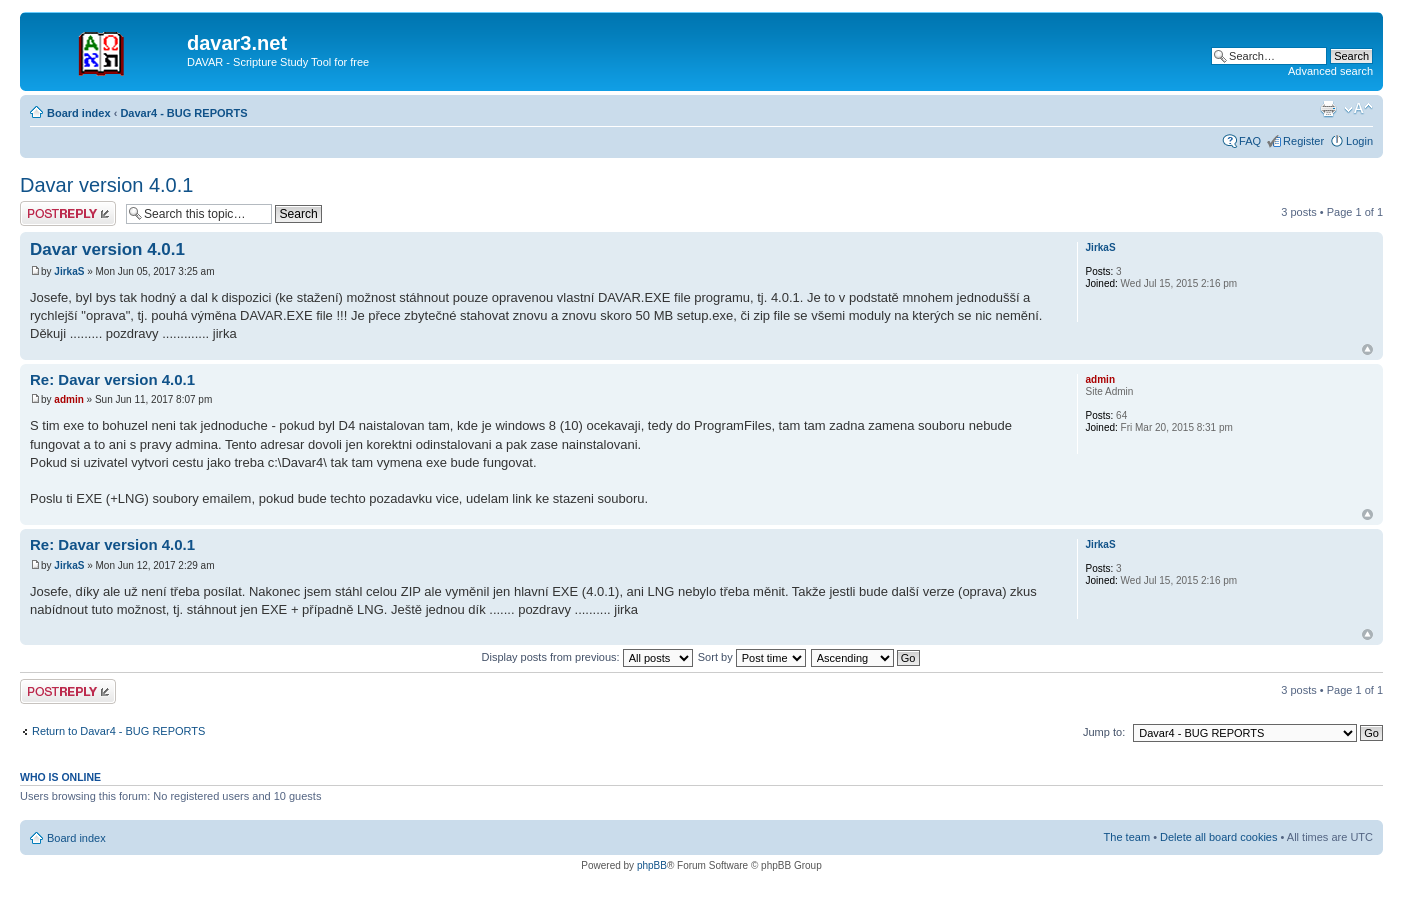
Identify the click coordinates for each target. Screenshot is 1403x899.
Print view (1328, 109)
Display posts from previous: (587, 657)
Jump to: (1104, 732)
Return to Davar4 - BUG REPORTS (118, 731)
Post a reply (68, 213)
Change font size (1358, 109)
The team (1127, 837)
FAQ (1250, 141)
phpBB (652, 865)
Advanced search (1330, 71)
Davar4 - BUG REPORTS (183, 113)
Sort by (752, 657)
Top (1367, 349)
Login (1359, 141)
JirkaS (69, 271)
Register (1303, 141)
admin (68, 399)
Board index (79, 113)
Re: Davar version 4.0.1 (112, 379)
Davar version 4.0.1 (106, 185)
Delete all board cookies (1218, 837)
